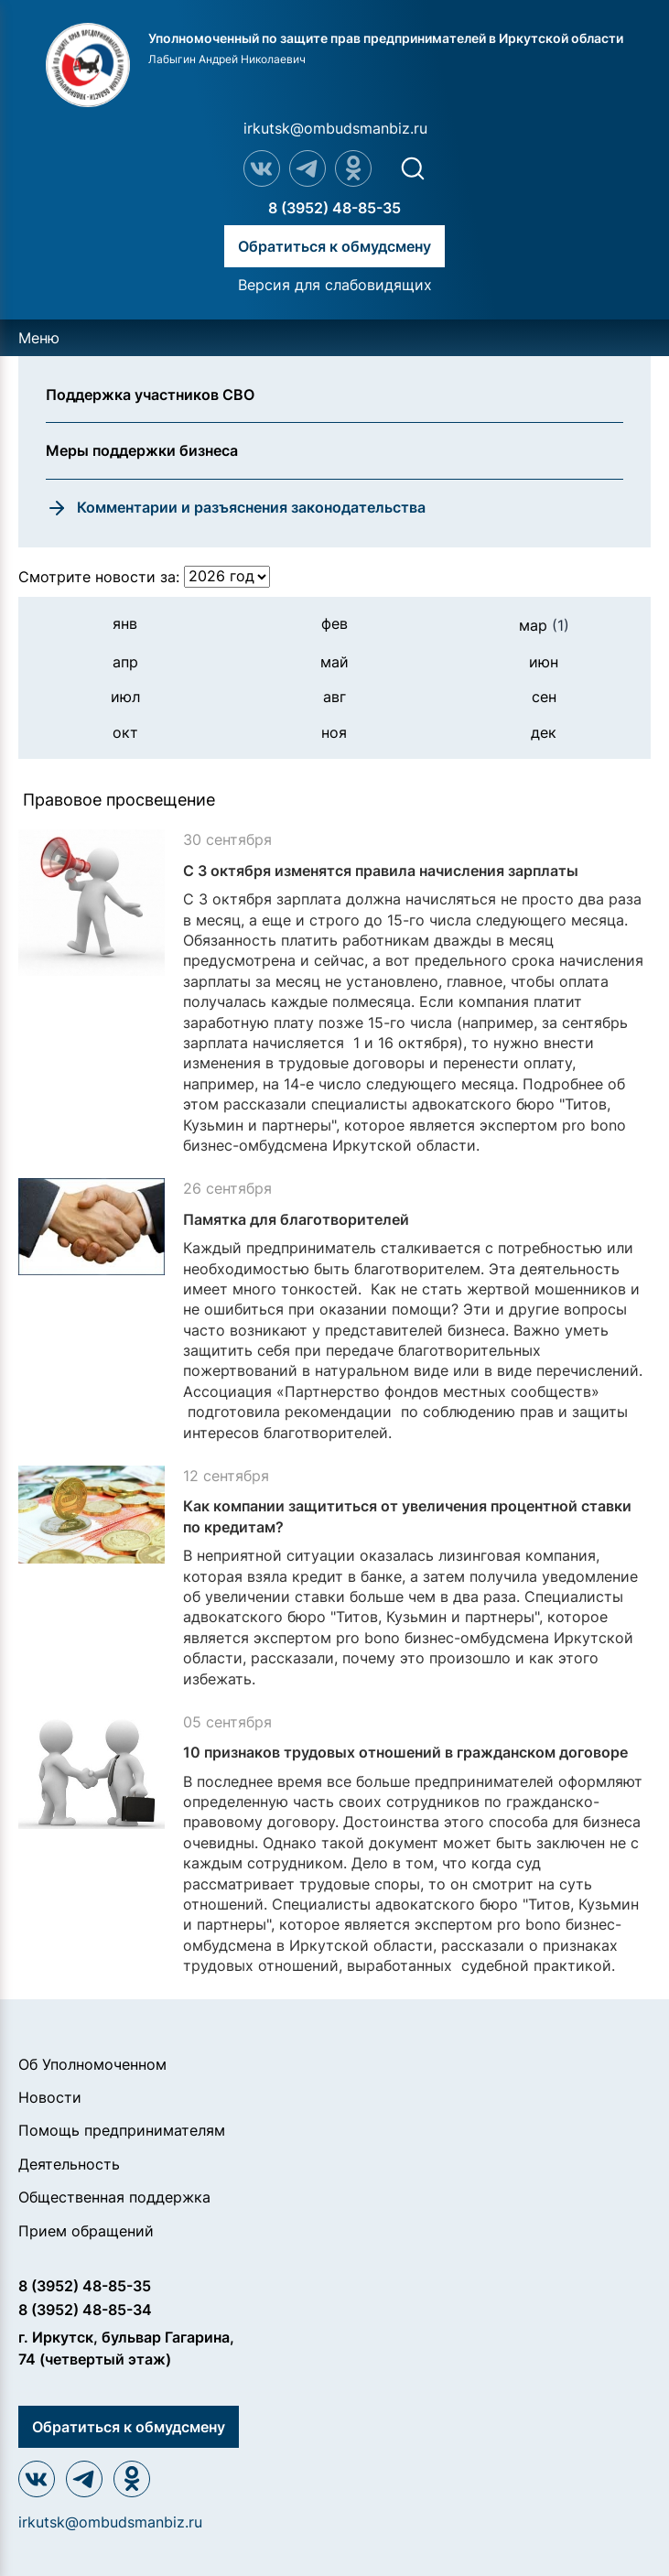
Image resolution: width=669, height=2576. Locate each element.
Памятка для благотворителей (296, 1219)
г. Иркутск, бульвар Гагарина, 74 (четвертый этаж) (126, 2348)
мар (544, 625)
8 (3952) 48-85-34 (85, 2309)
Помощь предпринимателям (121, 2130)
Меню (38, 338)
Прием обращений (86, 2231)
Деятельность (69, 2164)
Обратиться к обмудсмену (334, 246)
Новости (49, 2097)
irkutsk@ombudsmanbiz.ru (335, 128)
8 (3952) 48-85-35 (334, 208)
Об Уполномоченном (92, 2064)
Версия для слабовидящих (335, 285)
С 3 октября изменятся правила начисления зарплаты (380, 870)
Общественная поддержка (114, 2197)
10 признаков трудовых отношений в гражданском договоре (405, 1752)
